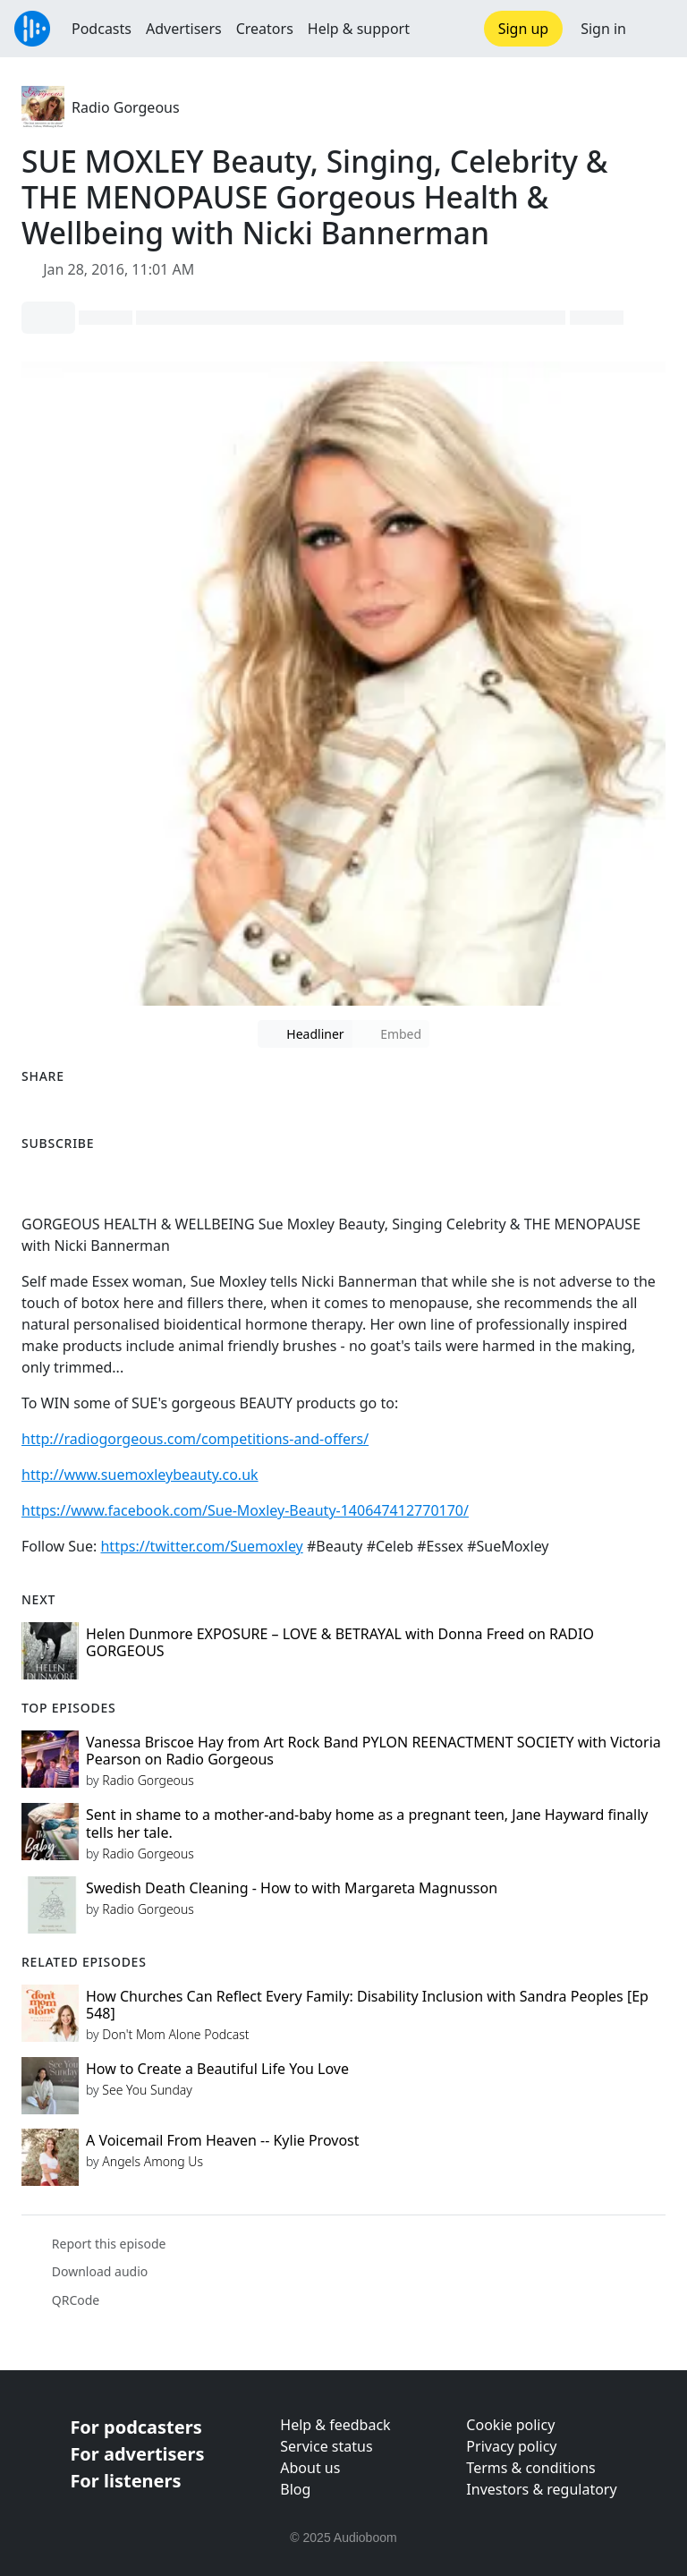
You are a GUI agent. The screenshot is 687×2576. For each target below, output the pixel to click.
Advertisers (184, 28)
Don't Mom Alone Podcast (175, 2034)
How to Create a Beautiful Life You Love (217, 2069)
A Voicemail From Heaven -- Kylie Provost (223, 2140)
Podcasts (101, 28)
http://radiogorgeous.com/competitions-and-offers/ (195, 1439)
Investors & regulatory (541, 2489)
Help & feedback (335, 2425)
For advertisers (137, 2454)
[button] (656, 29)
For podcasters (135, 2427)
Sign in (603, 28)
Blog (295, 2489)
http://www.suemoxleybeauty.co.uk (140, 1474)
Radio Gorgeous (126, 107)
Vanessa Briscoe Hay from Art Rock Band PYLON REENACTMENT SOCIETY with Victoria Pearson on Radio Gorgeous (373, 1750)
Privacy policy (511, 2446)
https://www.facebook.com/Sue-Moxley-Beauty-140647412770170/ (245, 1510)
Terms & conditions (530, 2468)
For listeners (125, 2481)
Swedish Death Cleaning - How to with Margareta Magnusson (291, 1888)
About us (310, 2468)
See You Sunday (147, 2089)
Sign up (523, 28)
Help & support (359, 28)
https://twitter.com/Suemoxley (201, 1546)
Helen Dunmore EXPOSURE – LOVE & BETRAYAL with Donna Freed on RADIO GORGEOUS (340, 1642)
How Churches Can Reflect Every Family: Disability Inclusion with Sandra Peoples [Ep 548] (367, 2004)
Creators (264, 28)
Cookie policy (510, 2425)
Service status (326, 2446)
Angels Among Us (152, 2161)
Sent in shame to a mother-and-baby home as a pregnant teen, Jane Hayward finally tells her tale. (367, 1823)
